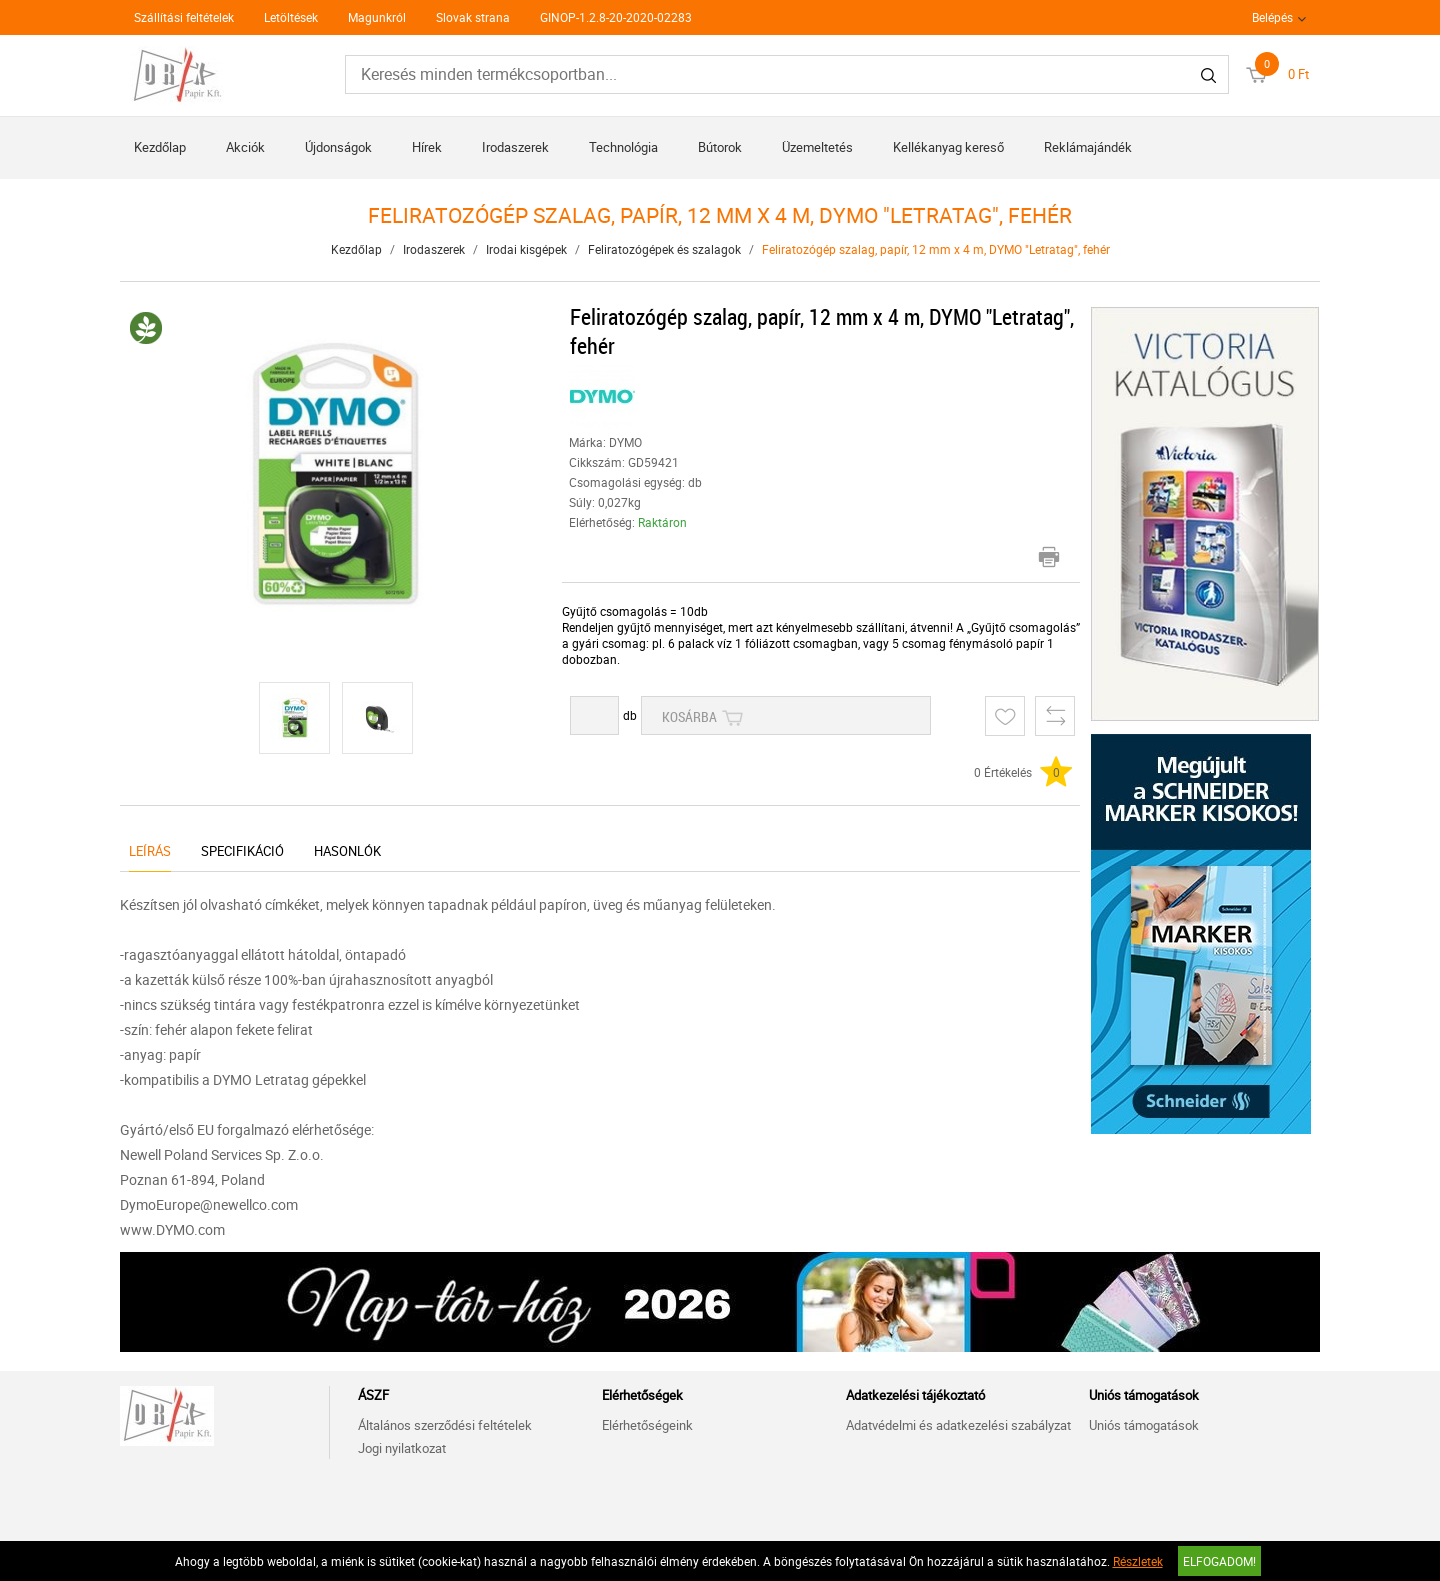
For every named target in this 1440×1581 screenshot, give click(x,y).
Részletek (1138, 1561)
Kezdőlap (160, 147)
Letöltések (291, 17)
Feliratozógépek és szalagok (664, 249)
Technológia (623, 147)
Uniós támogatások (1144, 1425)
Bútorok (720, 147)
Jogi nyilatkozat (402, 1448)
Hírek (427, 147)
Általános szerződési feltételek (445, 1425)
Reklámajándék (1088, 147)
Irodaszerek (515, 147)
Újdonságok (338, 147)
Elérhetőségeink (647, 1425)
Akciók (245, 147)
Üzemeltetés (817, 147)
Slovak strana (473, 17)
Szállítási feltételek (184, 17)
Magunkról (377, 17)
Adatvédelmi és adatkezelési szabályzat (958, 1425)
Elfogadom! (1219, 1561)
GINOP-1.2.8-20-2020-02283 (616, 17)
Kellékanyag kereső (948, 147)
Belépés (1272, 17)
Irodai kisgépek (526, 249)
